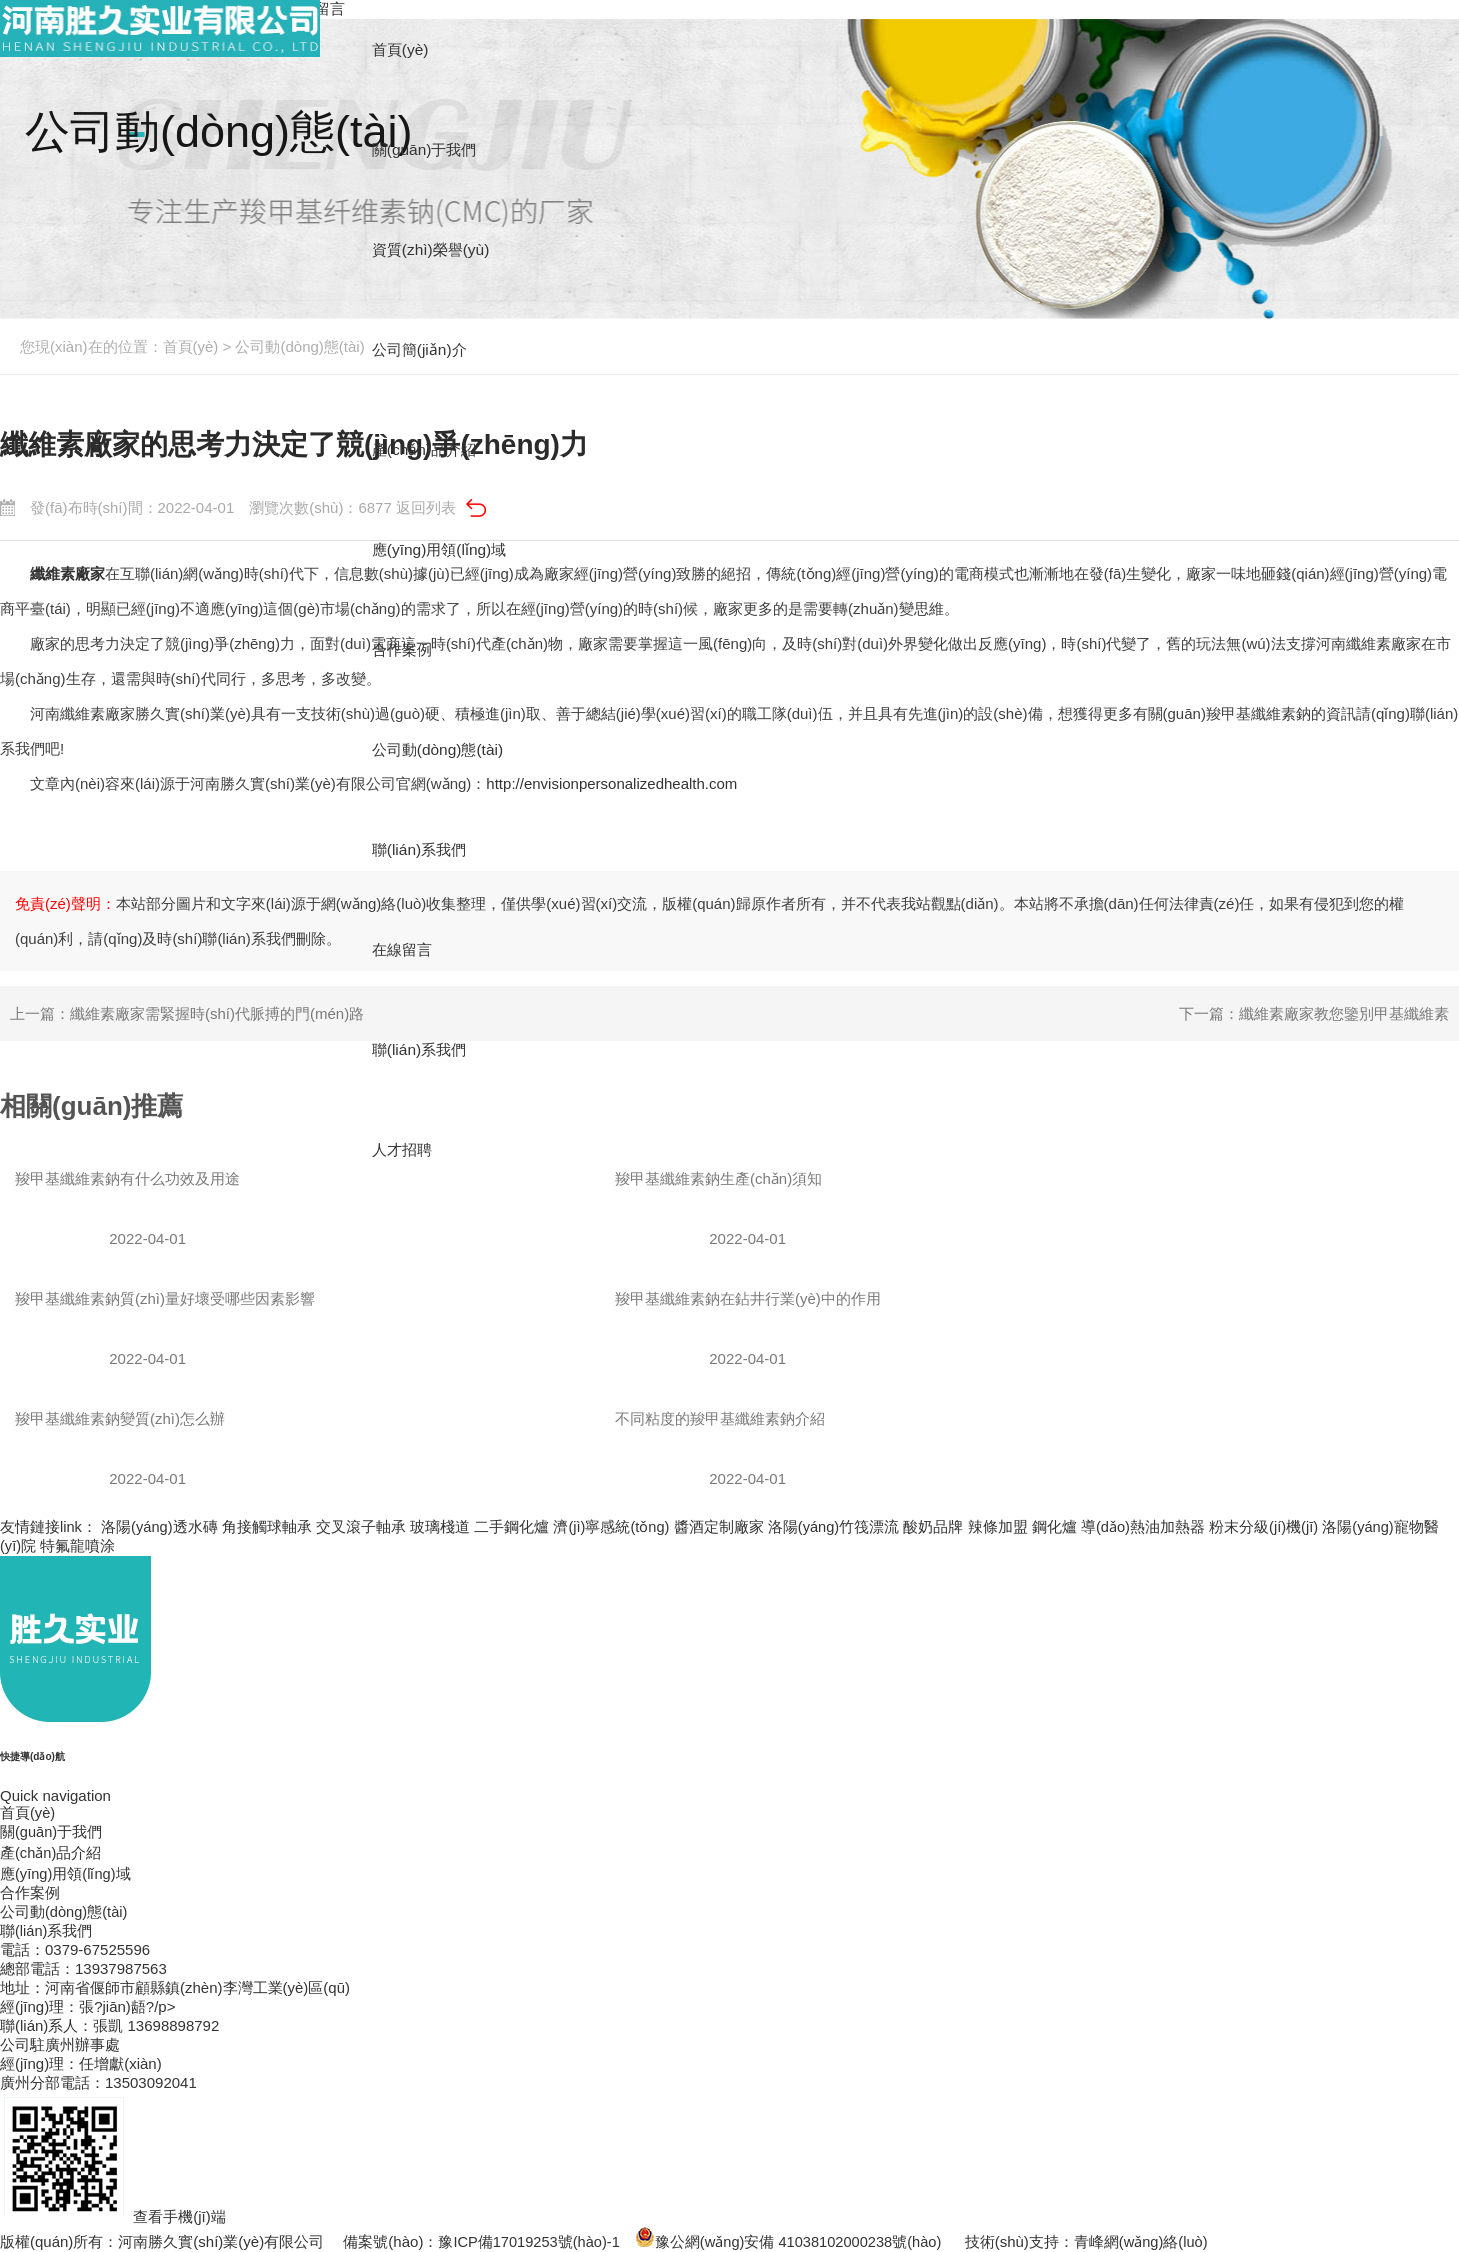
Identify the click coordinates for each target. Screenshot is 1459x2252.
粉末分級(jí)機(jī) (1269, 1526)
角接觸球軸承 (268, 1526)
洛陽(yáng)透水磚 (161, 1526)
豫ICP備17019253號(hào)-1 (530, 2241)
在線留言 (407, 949)
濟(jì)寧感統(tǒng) (613, 1526)
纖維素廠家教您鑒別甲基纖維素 (1344, 1013)
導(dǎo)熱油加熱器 (1147, 1526)
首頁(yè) (191, 346)
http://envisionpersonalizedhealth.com (611, 783)
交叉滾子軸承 (363, 1526)
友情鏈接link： (49, 1526)
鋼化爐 (1058, 1526)
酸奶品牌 (937, 1526)
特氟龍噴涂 (78, 1545)
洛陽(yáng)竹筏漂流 (837, 1526)
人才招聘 (407, 1149)
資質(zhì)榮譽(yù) (437, 249)
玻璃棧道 (442, 1526)
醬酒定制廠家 (722, 1526)
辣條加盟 (1002, 1526)
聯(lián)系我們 (425, 1049)
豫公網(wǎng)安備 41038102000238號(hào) (794, 2241)
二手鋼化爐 (513, 1526)
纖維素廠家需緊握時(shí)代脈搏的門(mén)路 (217, 1013)
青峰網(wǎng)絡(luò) (1151, 2241)
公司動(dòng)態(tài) (299, 346)
